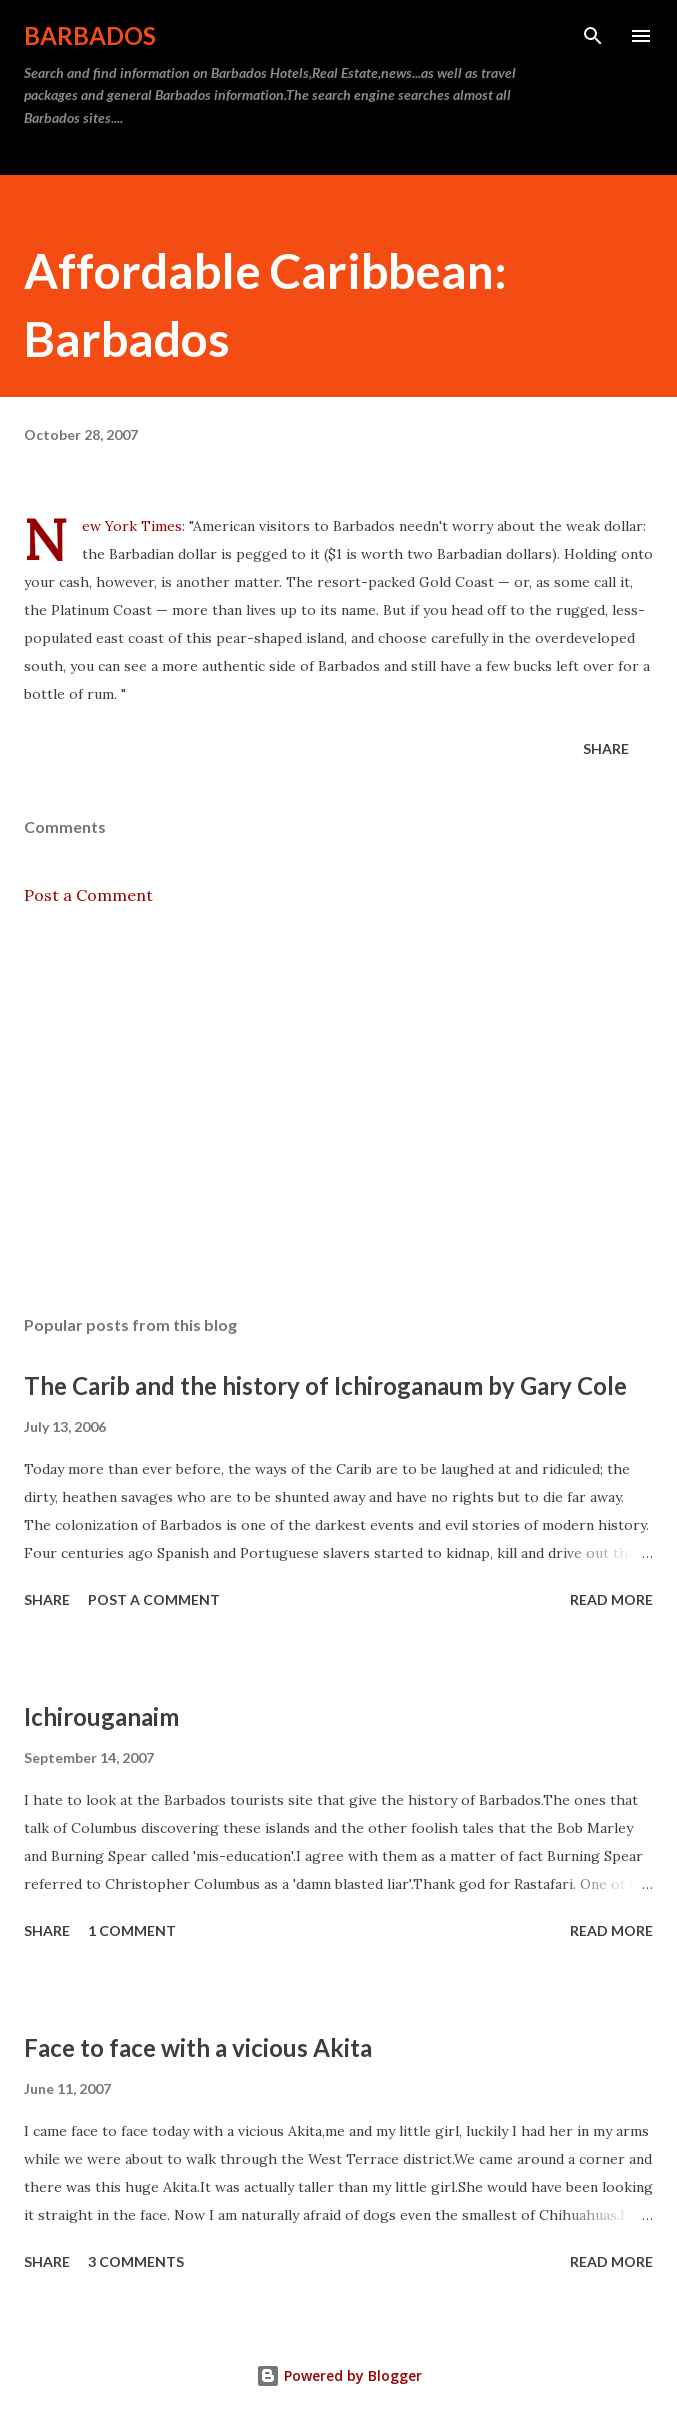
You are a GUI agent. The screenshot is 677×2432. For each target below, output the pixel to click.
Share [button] (606, 748)
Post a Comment (88, 895)
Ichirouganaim (101, 1716)
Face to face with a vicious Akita (198, 2047)
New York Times (132, 526)
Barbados (90, 35)
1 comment (132, 1930)
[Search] (593, 36)
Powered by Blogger (339, 2375)
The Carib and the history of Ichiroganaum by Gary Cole (325, 1385)
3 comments (136, 2261)
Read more (611, 1599)
